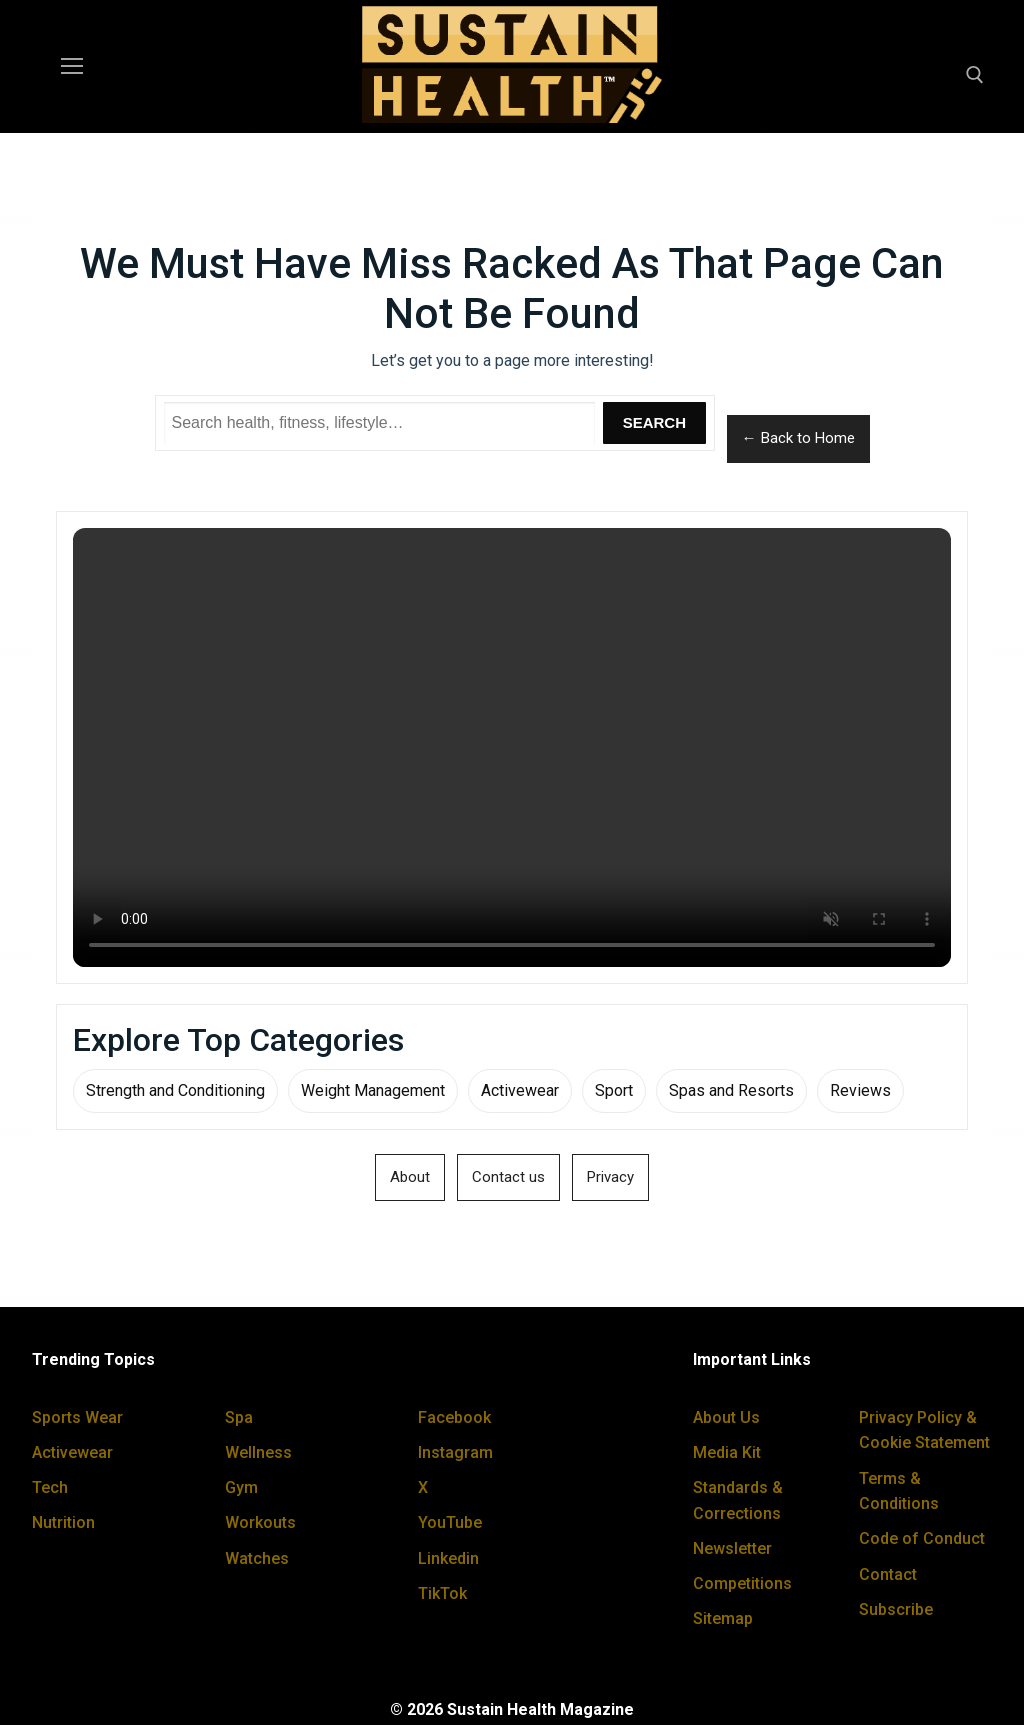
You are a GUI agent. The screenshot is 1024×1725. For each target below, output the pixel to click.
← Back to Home (798, 438)
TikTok (442, 1593)
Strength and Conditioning (175, 1090)
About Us (726, 1417)
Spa (239, 1417)
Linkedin (448, 1558)
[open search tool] (975, 75)
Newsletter (732, 1548)
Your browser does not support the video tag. (512, 747)
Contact (888, 1574)
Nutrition (63, 1522)
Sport (614, 1090)
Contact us (508, 1177)
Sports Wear (77, 1417)
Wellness (258, 1452)
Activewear (520, 1090)
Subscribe (896, 1609)
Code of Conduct (922, 1538)
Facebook (454, 1417)
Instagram (455, 1452)
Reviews (860, 1090)
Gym (241, 1487)
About (410, 1177)
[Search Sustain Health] (380, 423)
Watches (257, 1558)
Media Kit (727, 1452)
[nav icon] (72, 67)
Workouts (260, 1522)
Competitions (742, 1583)
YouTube (450, 1522)
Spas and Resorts (731, 1090)
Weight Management (373, 1090)
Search (654, 422)
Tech (50, 1487)
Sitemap (723, 1618)
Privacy (610, 1177)
